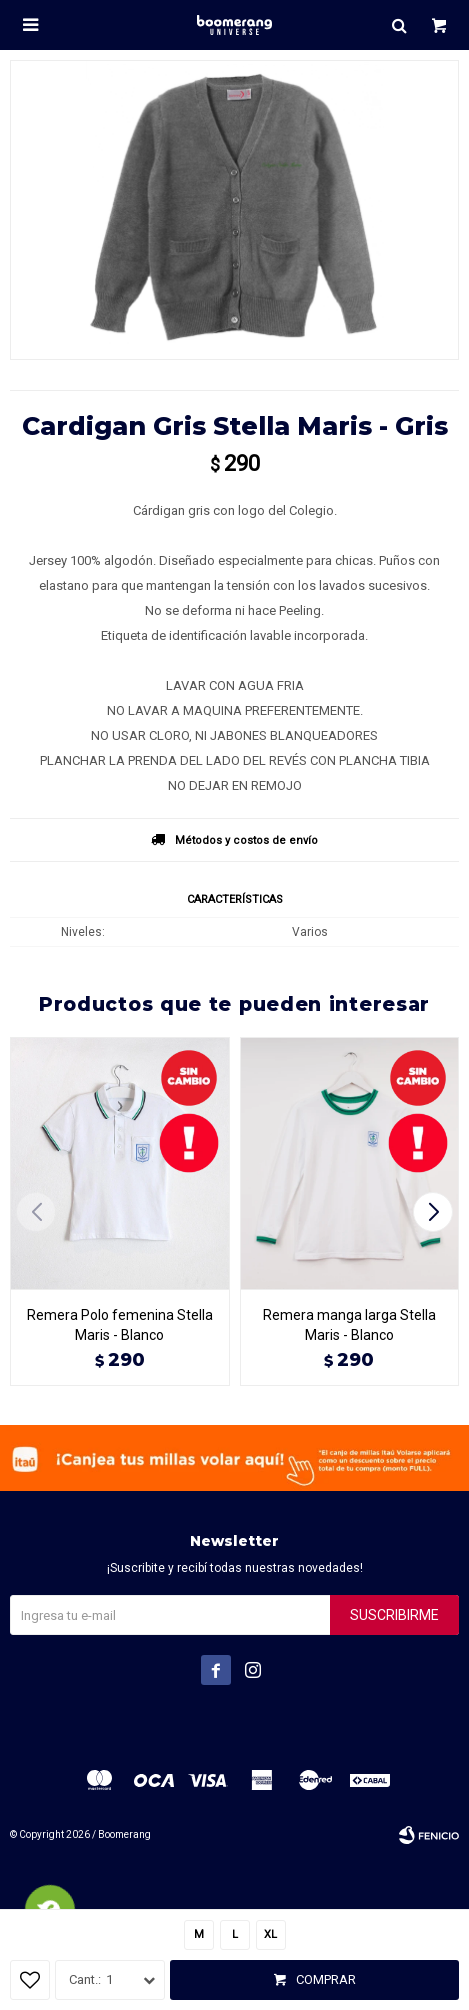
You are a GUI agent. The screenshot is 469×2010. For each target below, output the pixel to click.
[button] (435, 1212)
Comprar (326, 1979)
